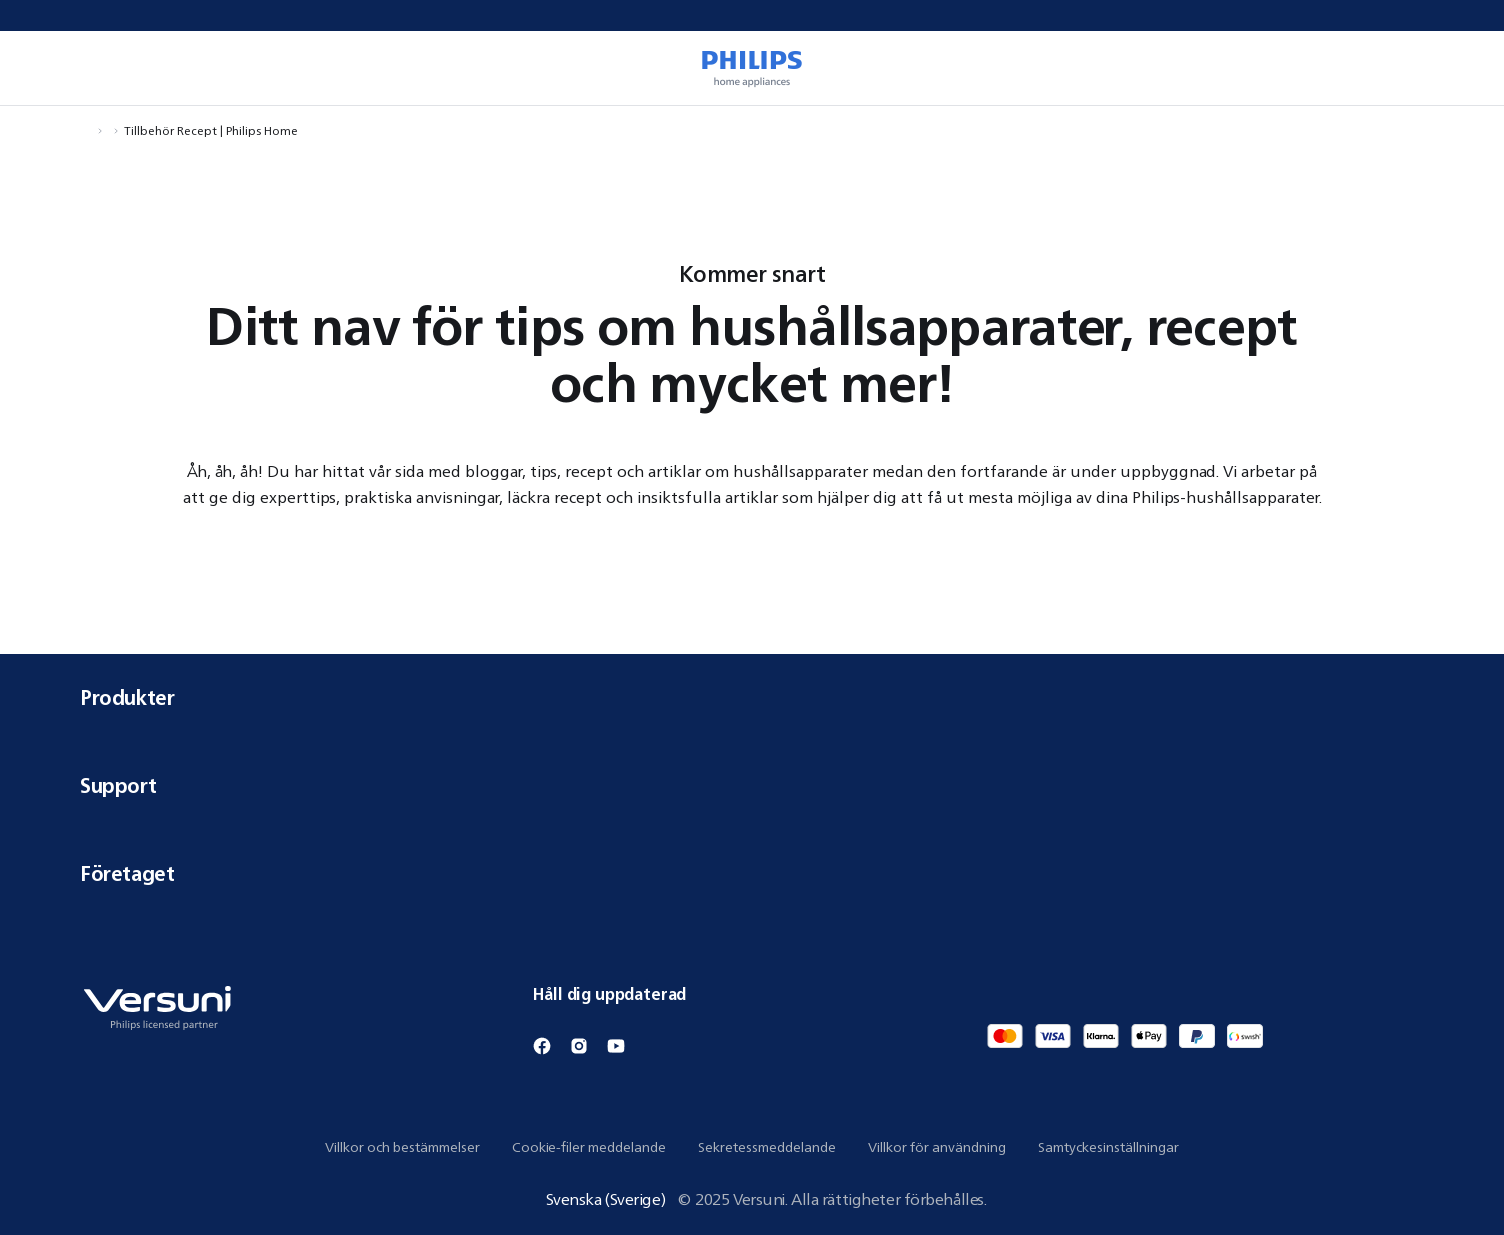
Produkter (752, 697)
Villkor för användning (937, 1147)
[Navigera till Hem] (86, 130)
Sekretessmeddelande (767, 1147)
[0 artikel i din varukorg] (1460, 68)
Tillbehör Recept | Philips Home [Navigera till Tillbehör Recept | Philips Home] (211, 130)
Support (752, 785)
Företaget (752, 873)
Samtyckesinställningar (1108, 1147)
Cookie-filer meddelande (589, 1147)
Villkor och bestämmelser (402, 1147)
